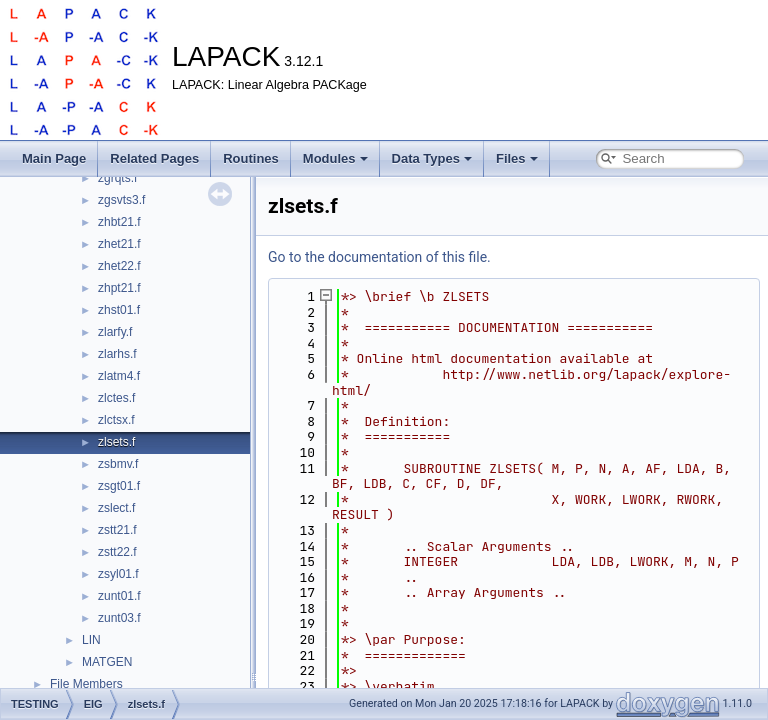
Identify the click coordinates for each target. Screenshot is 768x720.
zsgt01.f (119, 486)
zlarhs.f (117, 354)
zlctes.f (116, 398)
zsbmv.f (118, 464)
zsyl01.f (118, 574)
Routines (251, 158)
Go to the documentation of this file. (379, 257)
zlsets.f (116, 442)
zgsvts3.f (121, 200)
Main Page (54, 158)
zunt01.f (119, 596)
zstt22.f (117, 552)
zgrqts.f (117, 178)
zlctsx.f (116, 420)
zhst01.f (119, 310)
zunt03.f (119, 618)
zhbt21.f (119, 222)
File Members (86, 684)
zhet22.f (119, 266)
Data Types (432, 158)
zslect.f (116, 508)
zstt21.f (117, 530)
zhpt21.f (119, 288)
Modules (335, 158)
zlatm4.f (119, 376)
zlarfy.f (115, 332)
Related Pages (154, 158)
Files (517, 158)
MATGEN (107, 662)
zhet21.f (119, 244)
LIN (91, 640)
